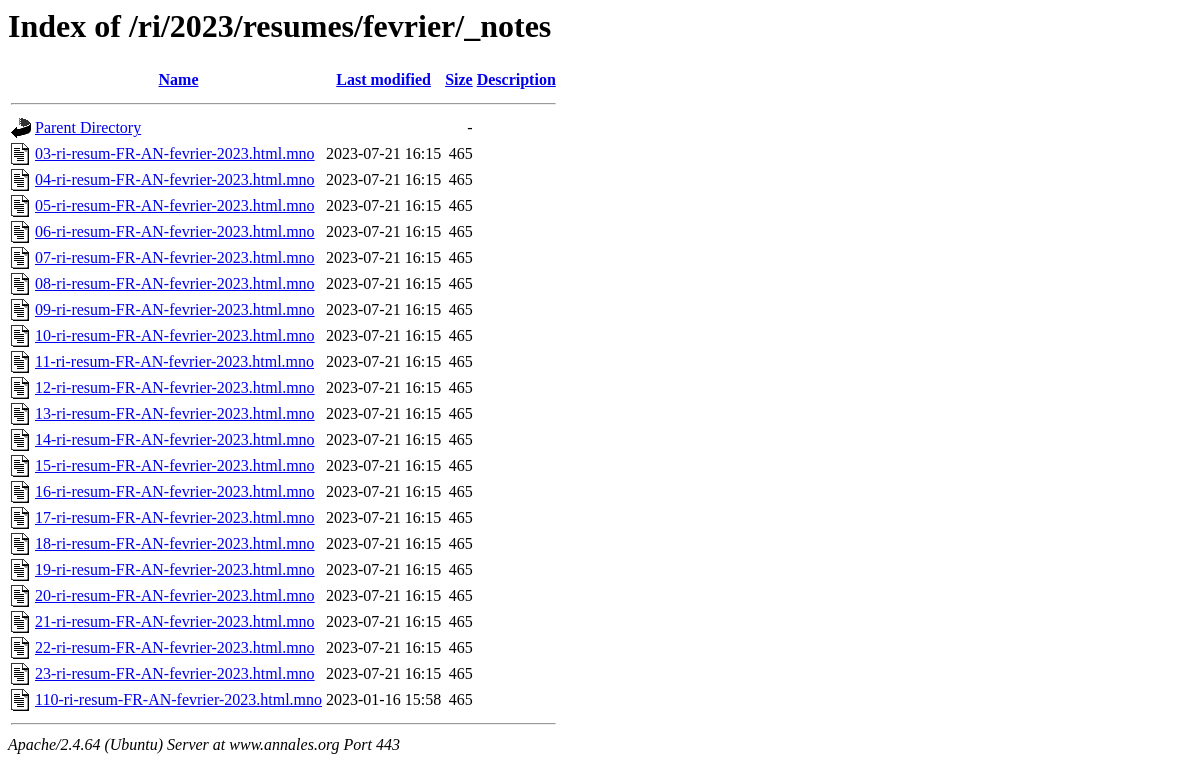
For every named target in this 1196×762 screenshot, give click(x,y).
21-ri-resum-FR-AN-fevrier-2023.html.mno (175, 621)
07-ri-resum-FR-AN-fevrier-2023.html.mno (175, 257)
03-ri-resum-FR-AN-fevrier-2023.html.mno (175, 153)
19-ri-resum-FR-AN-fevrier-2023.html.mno (175, 569)
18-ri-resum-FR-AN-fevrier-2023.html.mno (175, 543)
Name (179, 79)
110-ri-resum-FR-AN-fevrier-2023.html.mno (178, 699)
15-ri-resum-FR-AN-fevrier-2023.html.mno (175, 465)
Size (459, 79)
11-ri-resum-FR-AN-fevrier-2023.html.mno (174, 361)
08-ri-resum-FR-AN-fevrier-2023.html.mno (175, 283)
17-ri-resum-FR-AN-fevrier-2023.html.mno (175, 517)
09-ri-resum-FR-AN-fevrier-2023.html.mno (175, 309)
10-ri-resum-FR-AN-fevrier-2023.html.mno (175, 335)
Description (516, 79)
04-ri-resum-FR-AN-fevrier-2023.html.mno (175, 179)
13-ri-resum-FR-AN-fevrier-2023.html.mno (175, 413)
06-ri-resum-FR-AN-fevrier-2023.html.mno (175, 231)
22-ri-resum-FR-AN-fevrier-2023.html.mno (175, 647)
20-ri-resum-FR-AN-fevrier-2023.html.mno (175, 595)
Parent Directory (88, 127)
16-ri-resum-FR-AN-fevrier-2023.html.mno (175, 491)
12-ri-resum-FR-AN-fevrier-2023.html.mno (175, 387)
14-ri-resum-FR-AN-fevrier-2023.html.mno (175, 439)
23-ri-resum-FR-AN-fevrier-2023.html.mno (175, 673)
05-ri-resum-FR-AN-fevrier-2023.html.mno (175, 205)
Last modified (383, 79)
